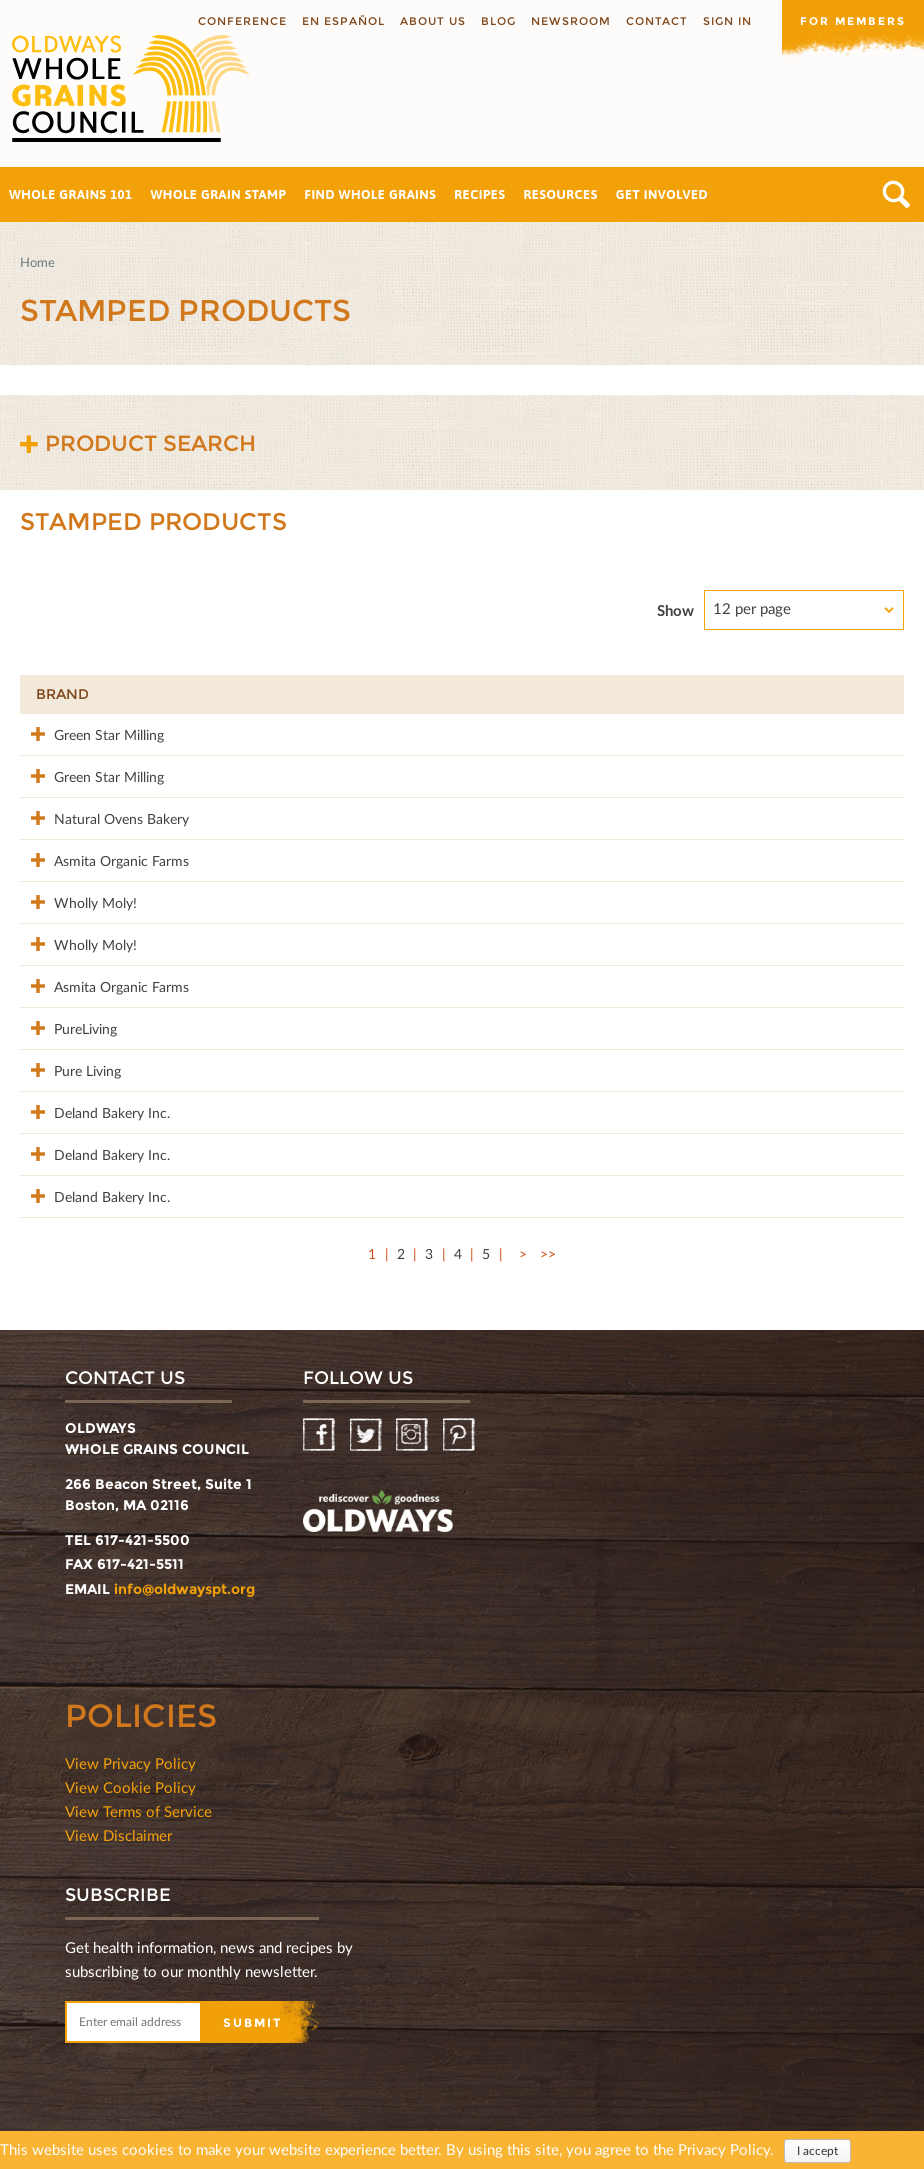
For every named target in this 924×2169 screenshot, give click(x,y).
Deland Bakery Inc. (94, 1102)
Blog (498, 21)
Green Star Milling (91, 733)
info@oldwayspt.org (184, 1577)
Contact (657, 21)
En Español (343, 21)
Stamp (630, 694)
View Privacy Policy (130, 1751)
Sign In (727, 21)
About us (433, 21)
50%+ (855, 694)
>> (548, 1241)
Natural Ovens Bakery (103, 815)
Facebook (320, 1423)
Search (896, 194)
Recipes (479, 194)
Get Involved (662, 194)
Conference (242, 21)
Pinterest (460, 1423)
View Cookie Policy (130, 1775)
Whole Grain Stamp (219, 194)
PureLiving (67, 1020)
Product (289, 694)
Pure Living (69, 1061)
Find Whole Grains (370, 194)
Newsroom (571, 21)
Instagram (413, 1423)
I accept (817, 2150)
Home (37, 262)
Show (675, 610)
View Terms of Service (138, 1799)
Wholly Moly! (77, 897)
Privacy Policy (724, 2149)
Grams (759, 694)
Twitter (367, 1423)
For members (853, 21)
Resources (560, 194)
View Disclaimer (118, 1823)
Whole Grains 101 (71, 194)
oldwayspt (378, 1502)
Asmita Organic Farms (103, 856)
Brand (62, 694)
